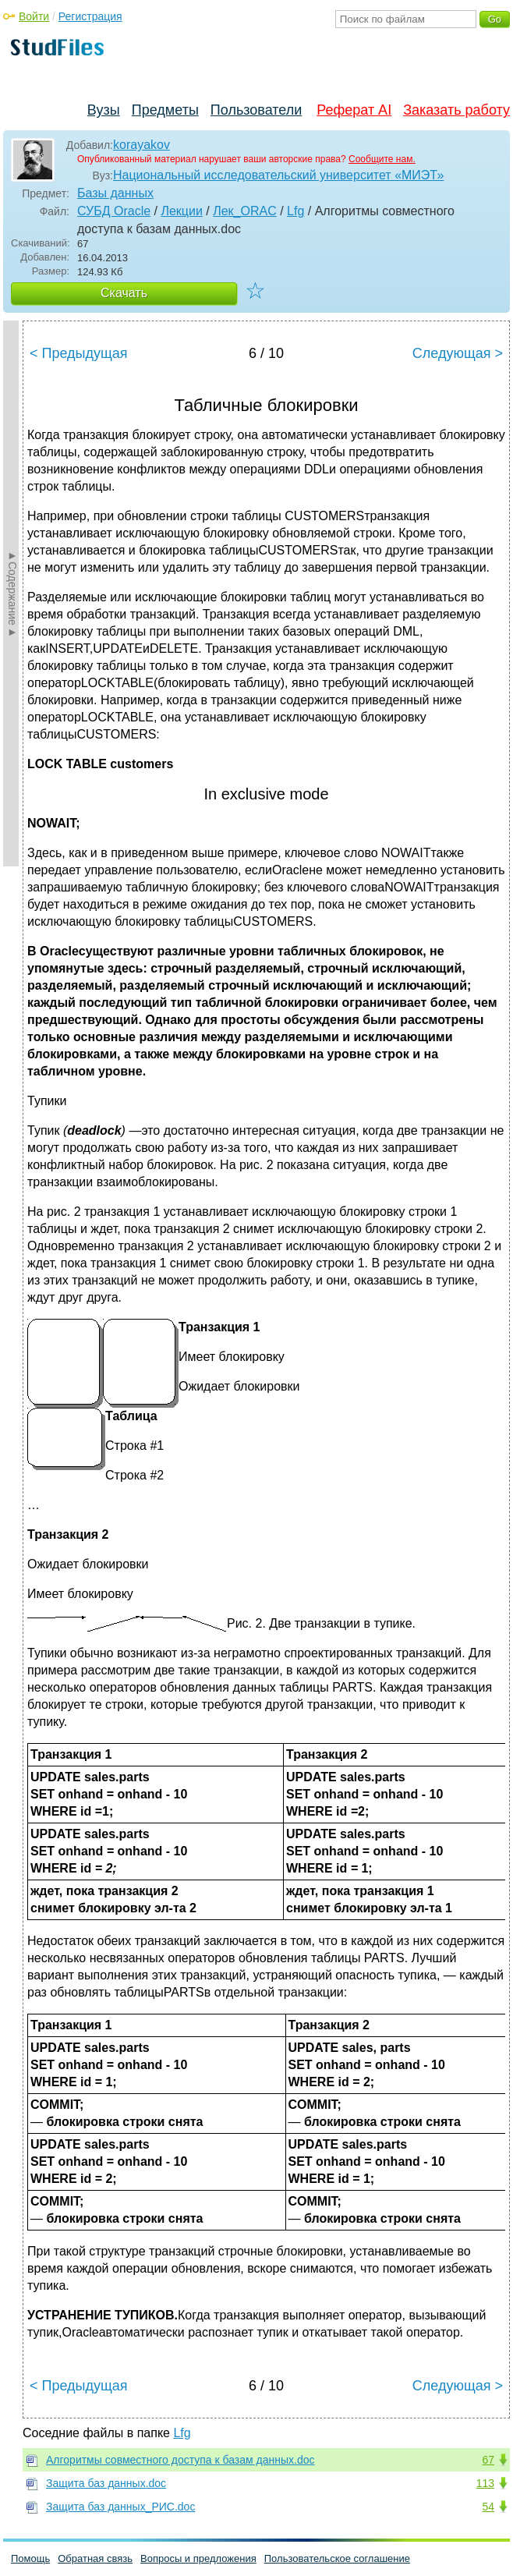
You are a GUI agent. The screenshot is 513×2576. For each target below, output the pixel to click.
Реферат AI (354, 110)
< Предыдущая (79, 353)
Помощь (30, 2558)
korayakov (141, 144)
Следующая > (457, 353)
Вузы (103, 110)
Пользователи (256, 110)
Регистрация (90, 16)
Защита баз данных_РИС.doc (120, 2506)
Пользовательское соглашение (337, 2558)
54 (488, 2506)
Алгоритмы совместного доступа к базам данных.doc (180, 2460)
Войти (34, 16)
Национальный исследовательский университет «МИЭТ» (278, 175)
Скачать (124, 292)
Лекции (181, 211)
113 (485, 2483)
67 (488, 2460)
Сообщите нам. (382, 159)
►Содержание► (12, 593)
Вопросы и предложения (198, 2558)
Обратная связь (95, 2558)
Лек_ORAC (245, 211)
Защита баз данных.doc (106, 2483)
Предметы (165, 110)
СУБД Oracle (113, 211)
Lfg (295, 211)
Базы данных (115, 193)
